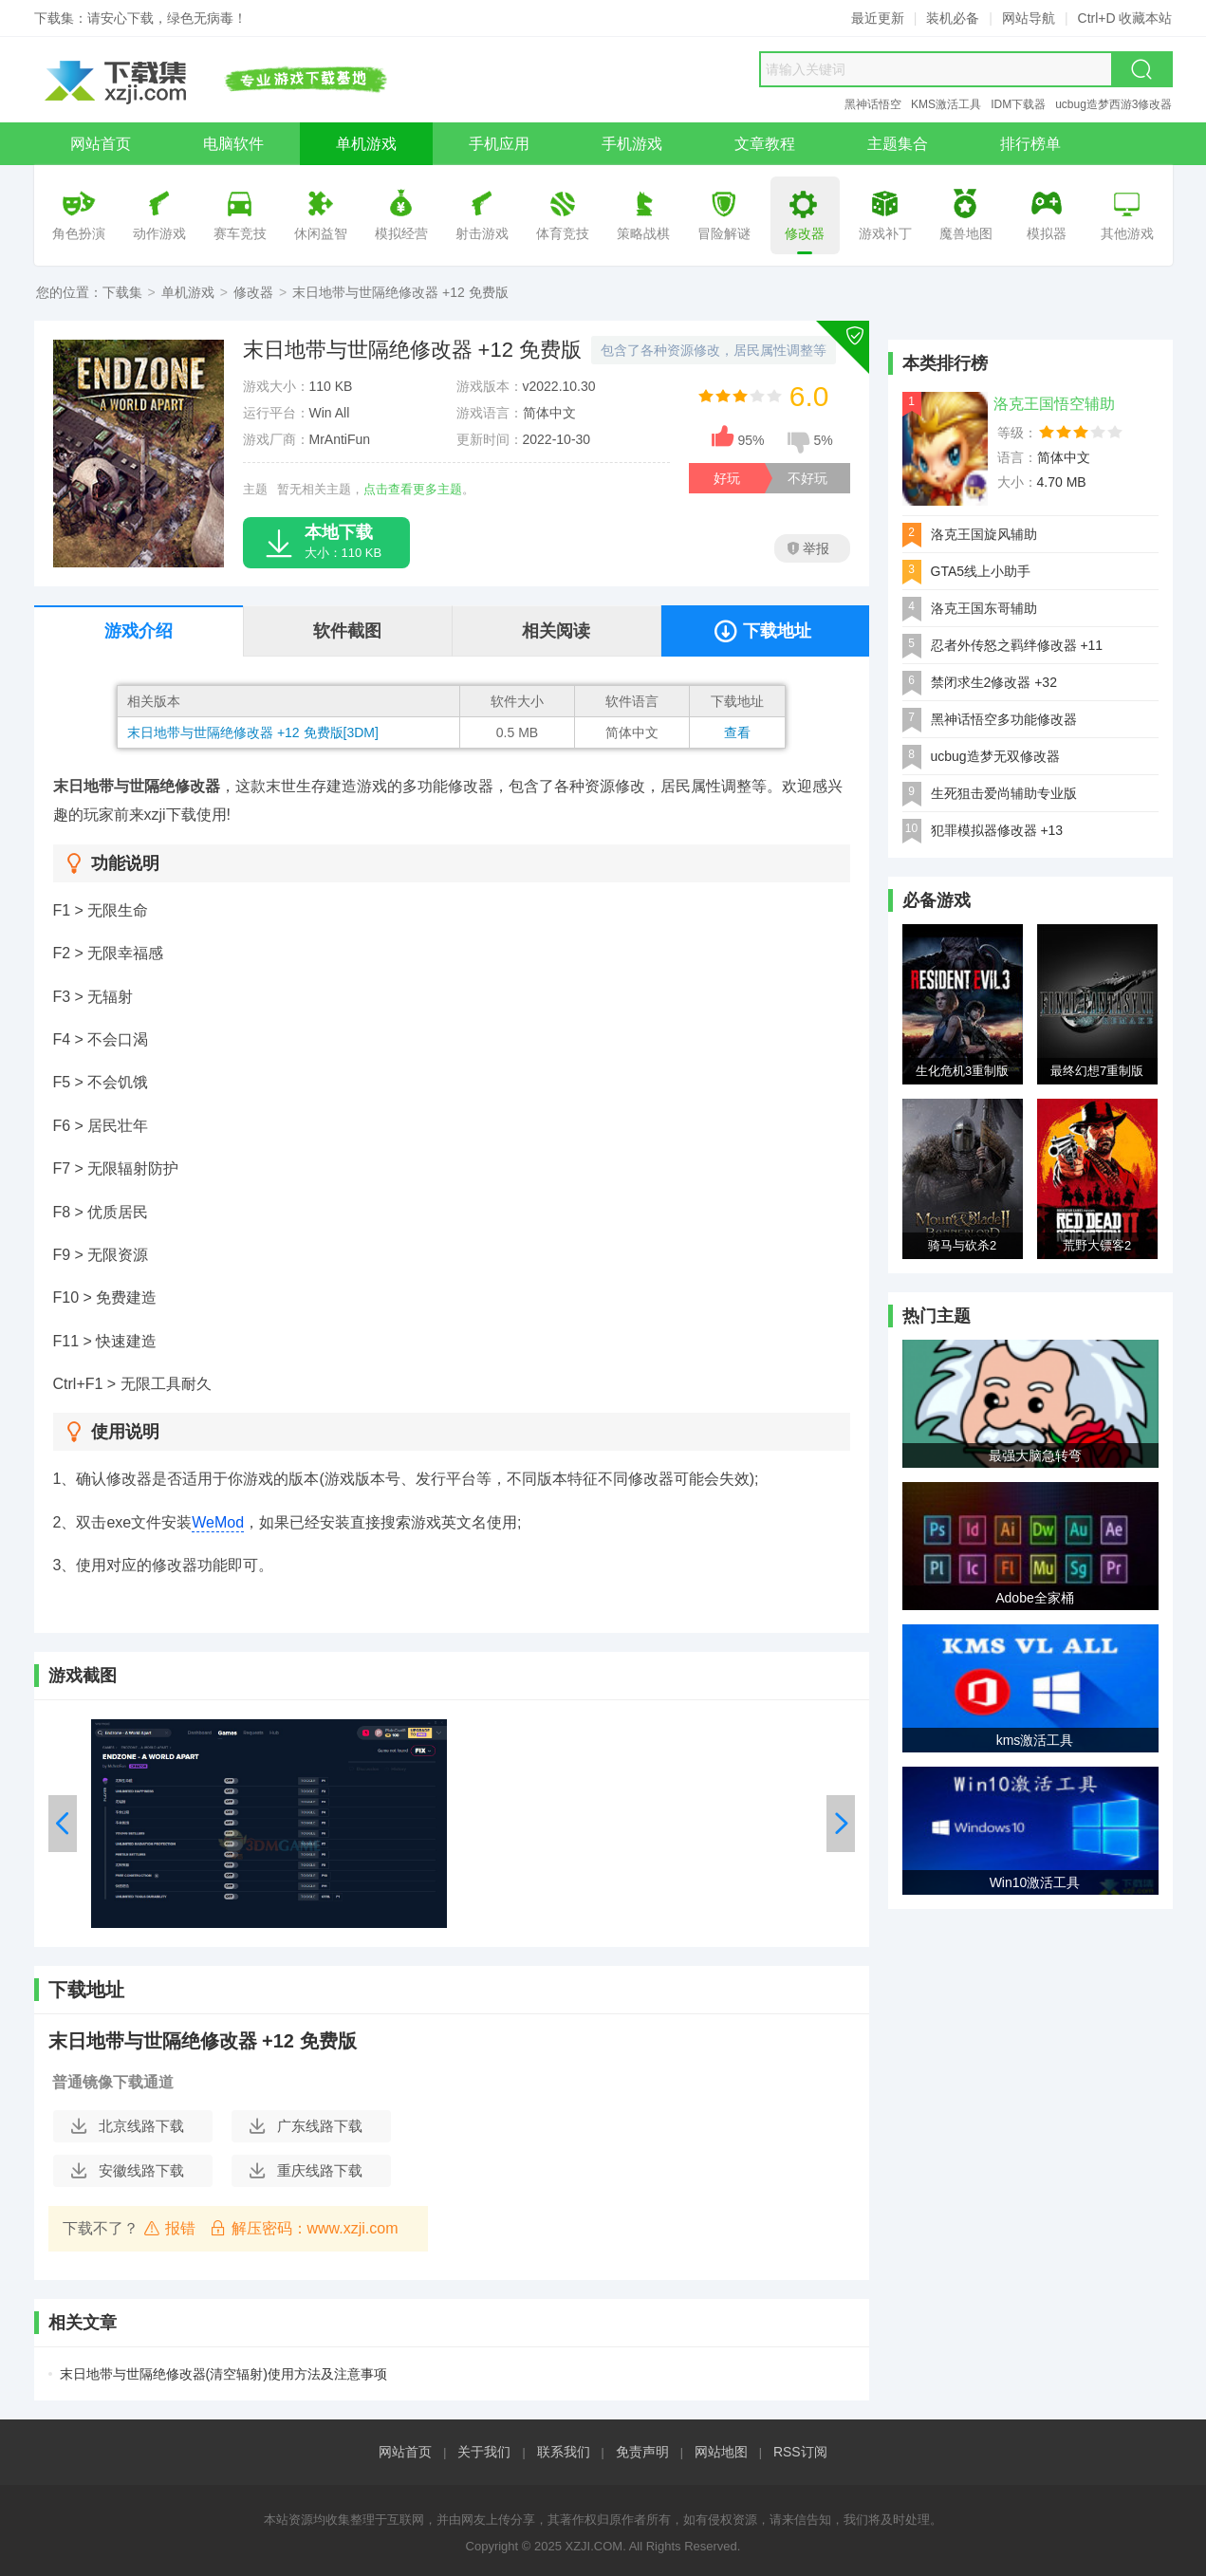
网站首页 (405, 2451)
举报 (808, 548)
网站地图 (721, 2451)
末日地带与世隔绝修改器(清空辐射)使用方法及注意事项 (223, 2373)
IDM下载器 (1018, 104)
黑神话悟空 (872, 104)
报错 (169, 2227)
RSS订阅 (800, 2451)
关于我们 (483, 2451)
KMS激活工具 (946, 104)
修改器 (253, 292)
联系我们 (563, 2451)
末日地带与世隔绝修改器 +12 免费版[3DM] (253, 732)
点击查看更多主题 (412, 489)
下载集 (122, 292)
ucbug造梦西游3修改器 (1113, 104)
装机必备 (952, 18)
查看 (737, 732)
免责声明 (642, 2451)
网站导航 (1028, 18)
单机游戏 (187, 292)
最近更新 (877, 18)
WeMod (218, 1522)
